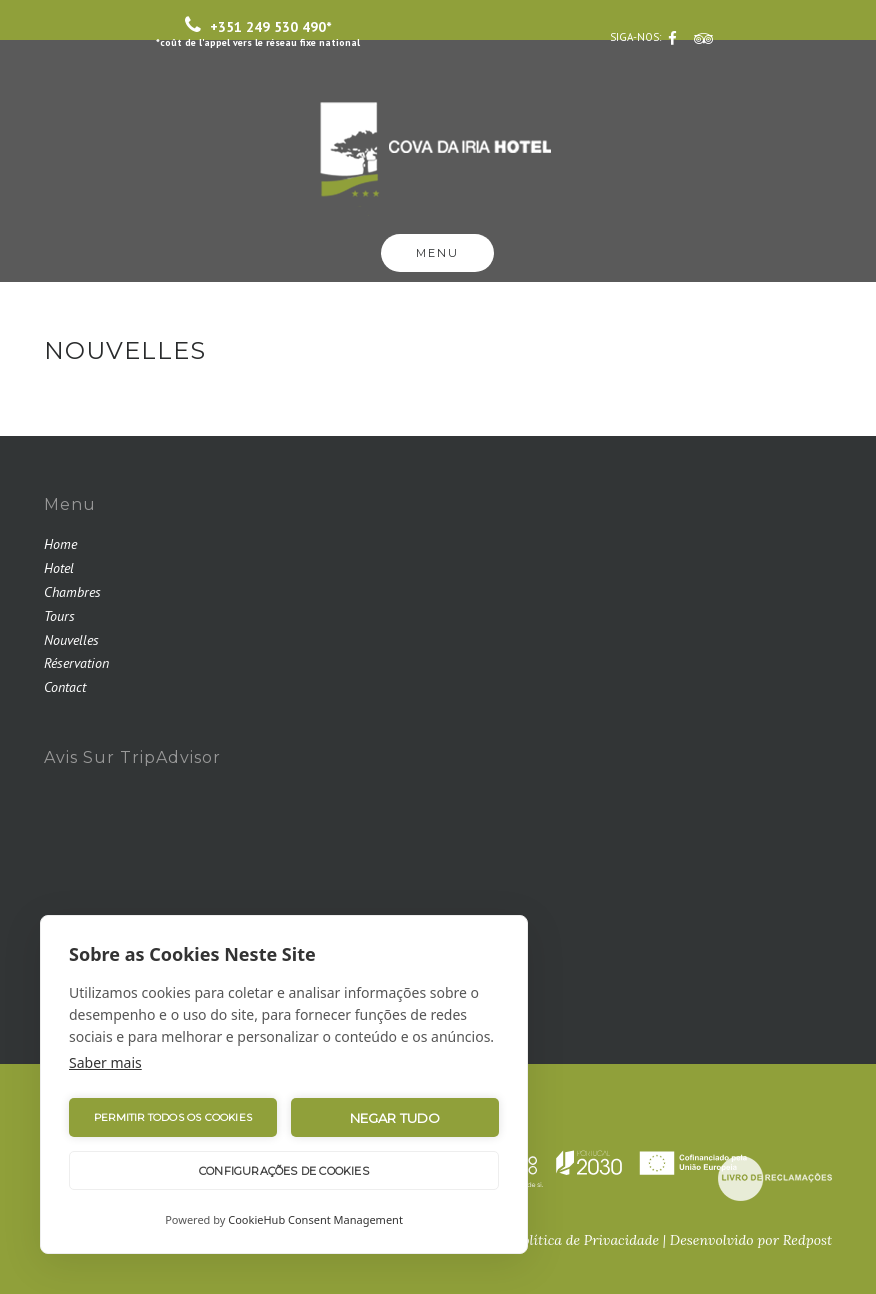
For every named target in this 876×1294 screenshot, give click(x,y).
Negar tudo (395, 1118)
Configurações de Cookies (284, 1171)
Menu (437, 253)
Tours (59, 616)
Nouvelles (71, 640)
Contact (65, 687)
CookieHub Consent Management (315, 1219)
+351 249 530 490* (258, 32)
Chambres (72, 592)
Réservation (76, 663)
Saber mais (105, 1062)
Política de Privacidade (586, 1240)
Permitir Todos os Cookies (173, 1117)
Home (60, 544)
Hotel (59, 568)
